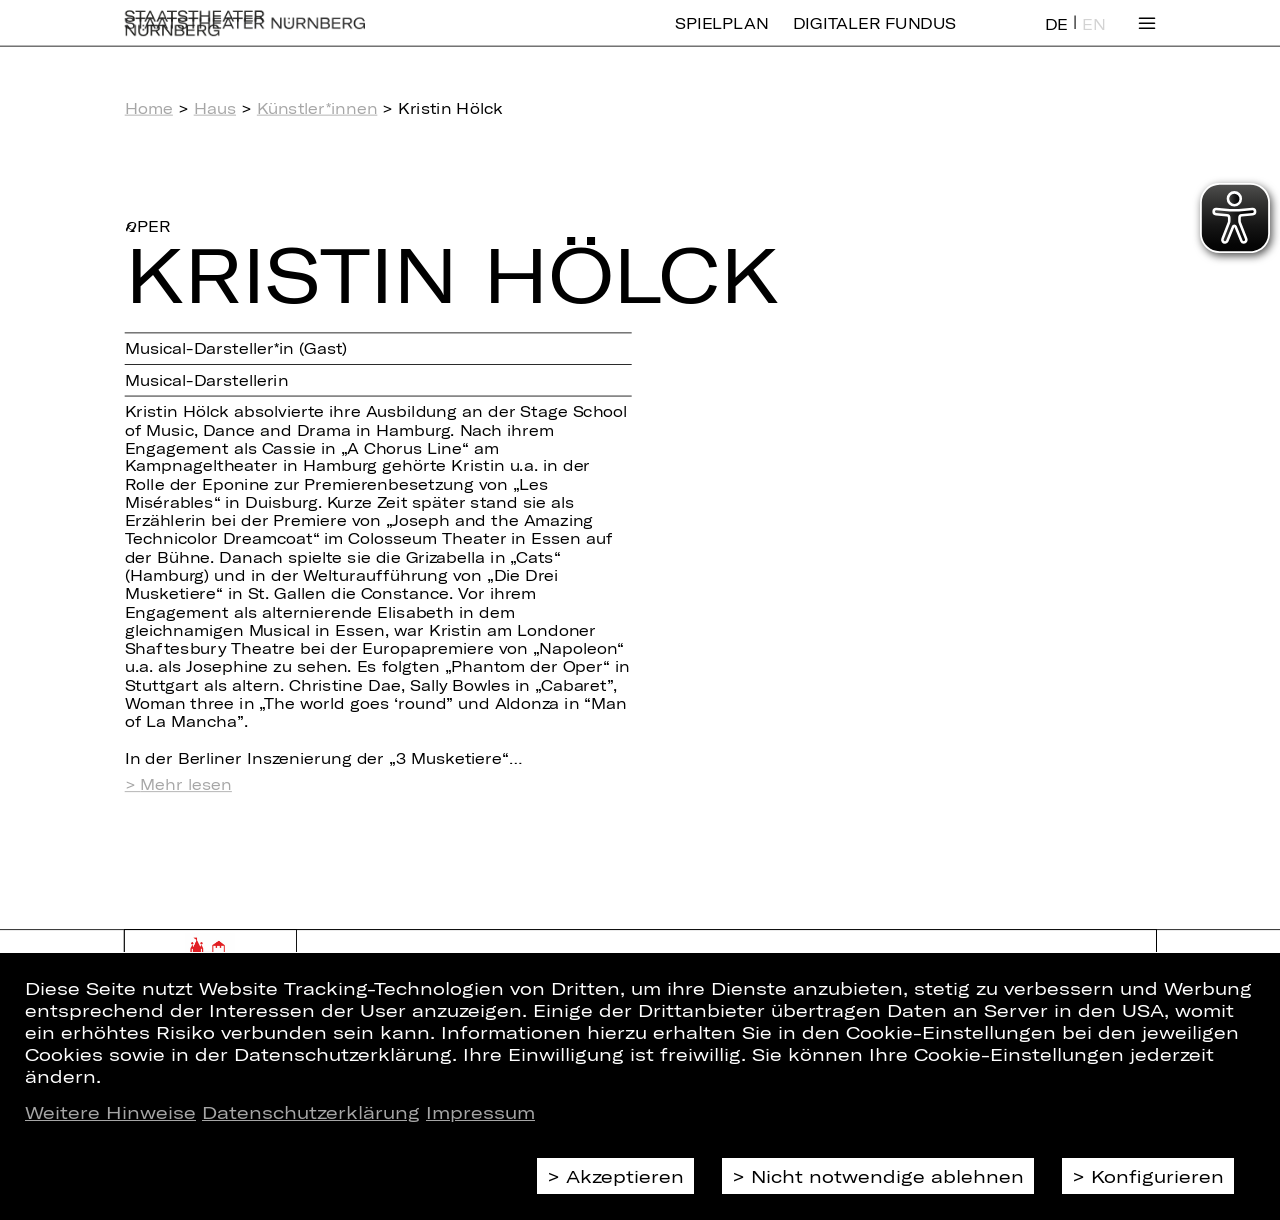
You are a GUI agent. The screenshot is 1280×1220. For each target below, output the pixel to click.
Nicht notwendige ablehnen (887, 1176)
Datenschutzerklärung (311, 1112)
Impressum (480, 1112)
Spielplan (721, 37)
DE (1056, 38)
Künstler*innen (317, 108)
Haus (215, 108)
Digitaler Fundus (874, 37)
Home (149, 108)
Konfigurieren (1157, 1176)
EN (1093, 38)
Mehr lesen (185, 784)
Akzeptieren (625, 1176)
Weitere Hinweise (110, 1112)
